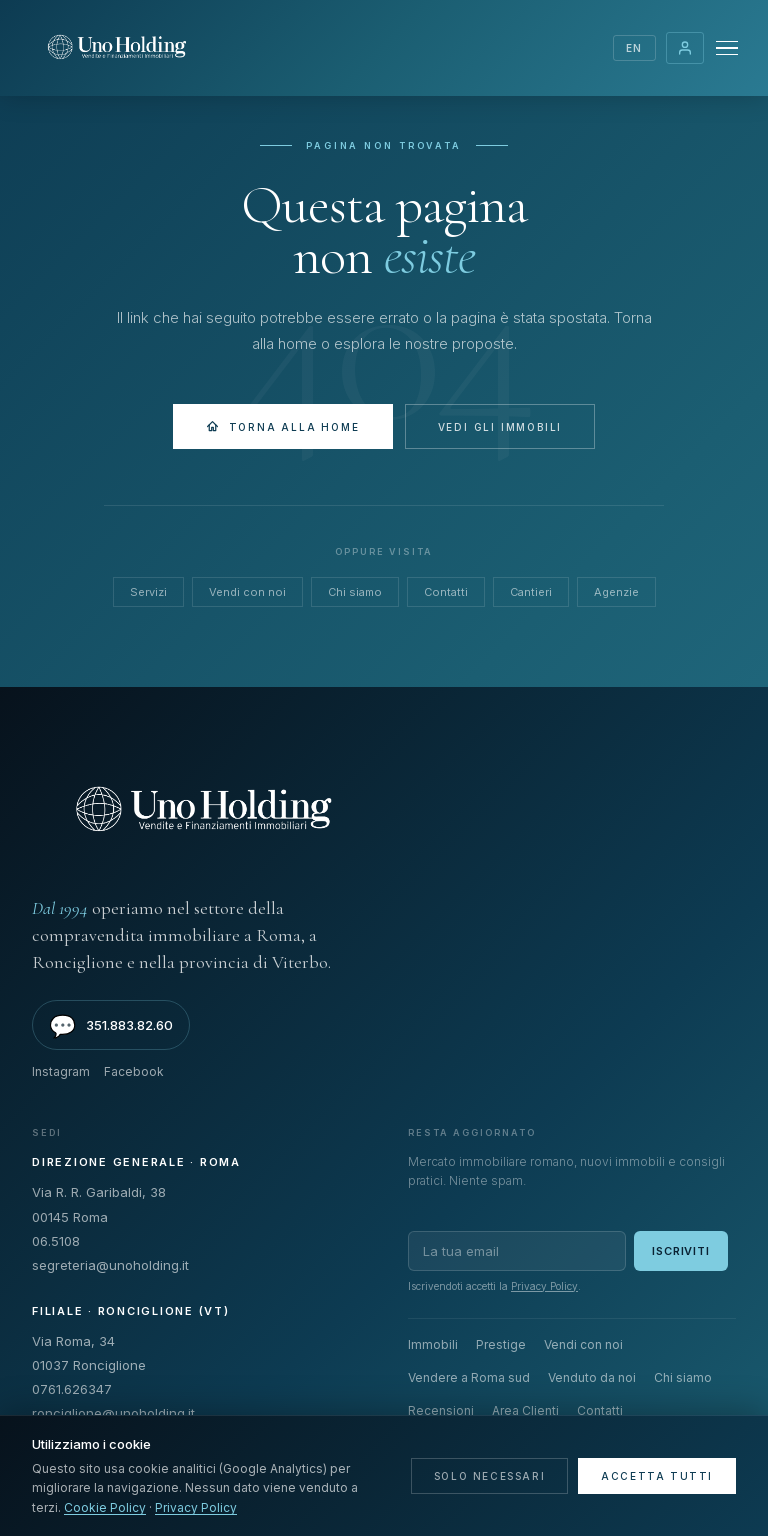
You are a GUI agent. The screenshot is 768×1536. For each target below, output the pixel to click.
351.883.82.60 (111, 1026)
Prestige (501, 1344)
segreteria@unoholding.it (110, 1265)
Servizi (148, 592)
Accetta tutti (657, 1476)
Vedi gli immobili (500, 427)
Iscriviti (681, 1251)
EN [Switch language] (634, 48)
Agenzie (616, 592)
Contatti (446, 592)
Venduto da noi (592, 1377)
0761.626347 (72, 1389)
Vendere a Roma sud (469, 1377)
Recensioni (441, 1410)
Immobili (433, 1344)
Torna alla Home (283, 426)
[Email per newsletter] (517, 1251)
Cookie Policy (105, 1507)
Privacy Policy (544, 1286)
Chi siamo (355, 592)
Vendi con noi (247, 592)
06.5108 (56, 1241)
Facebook (134, 1071)
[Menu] (727, 48)
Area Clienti (685, 48)
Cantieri (531, 592)
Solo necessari (489, 1476)
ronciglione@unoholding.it (113, 1413)
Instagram (61, 1071)
